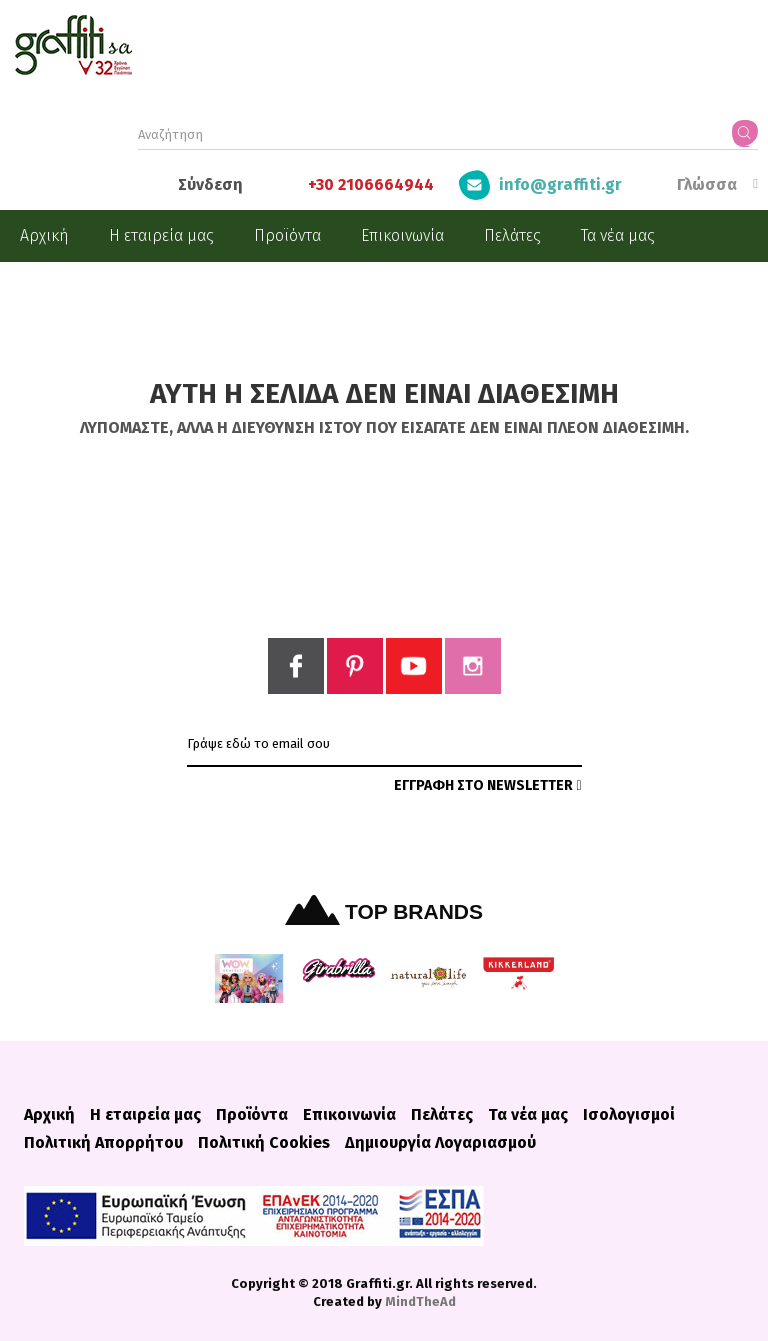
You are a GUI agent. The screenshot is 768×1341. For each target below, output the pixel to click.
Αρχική (44, 235)
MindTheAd (420, 1301)
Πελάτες (512, 235)
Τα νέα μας (618, 235)
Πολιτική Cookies (264, 1143)
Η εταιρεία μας (161, 235)
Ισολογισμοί (629, 1115)
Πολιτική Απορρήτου (103, 1143)
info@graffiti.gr (560, 184)
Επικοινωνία (402, 235)
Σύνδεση (210, 184)
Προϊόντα (287, 235)
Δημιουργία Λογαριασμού (440, 1143)
